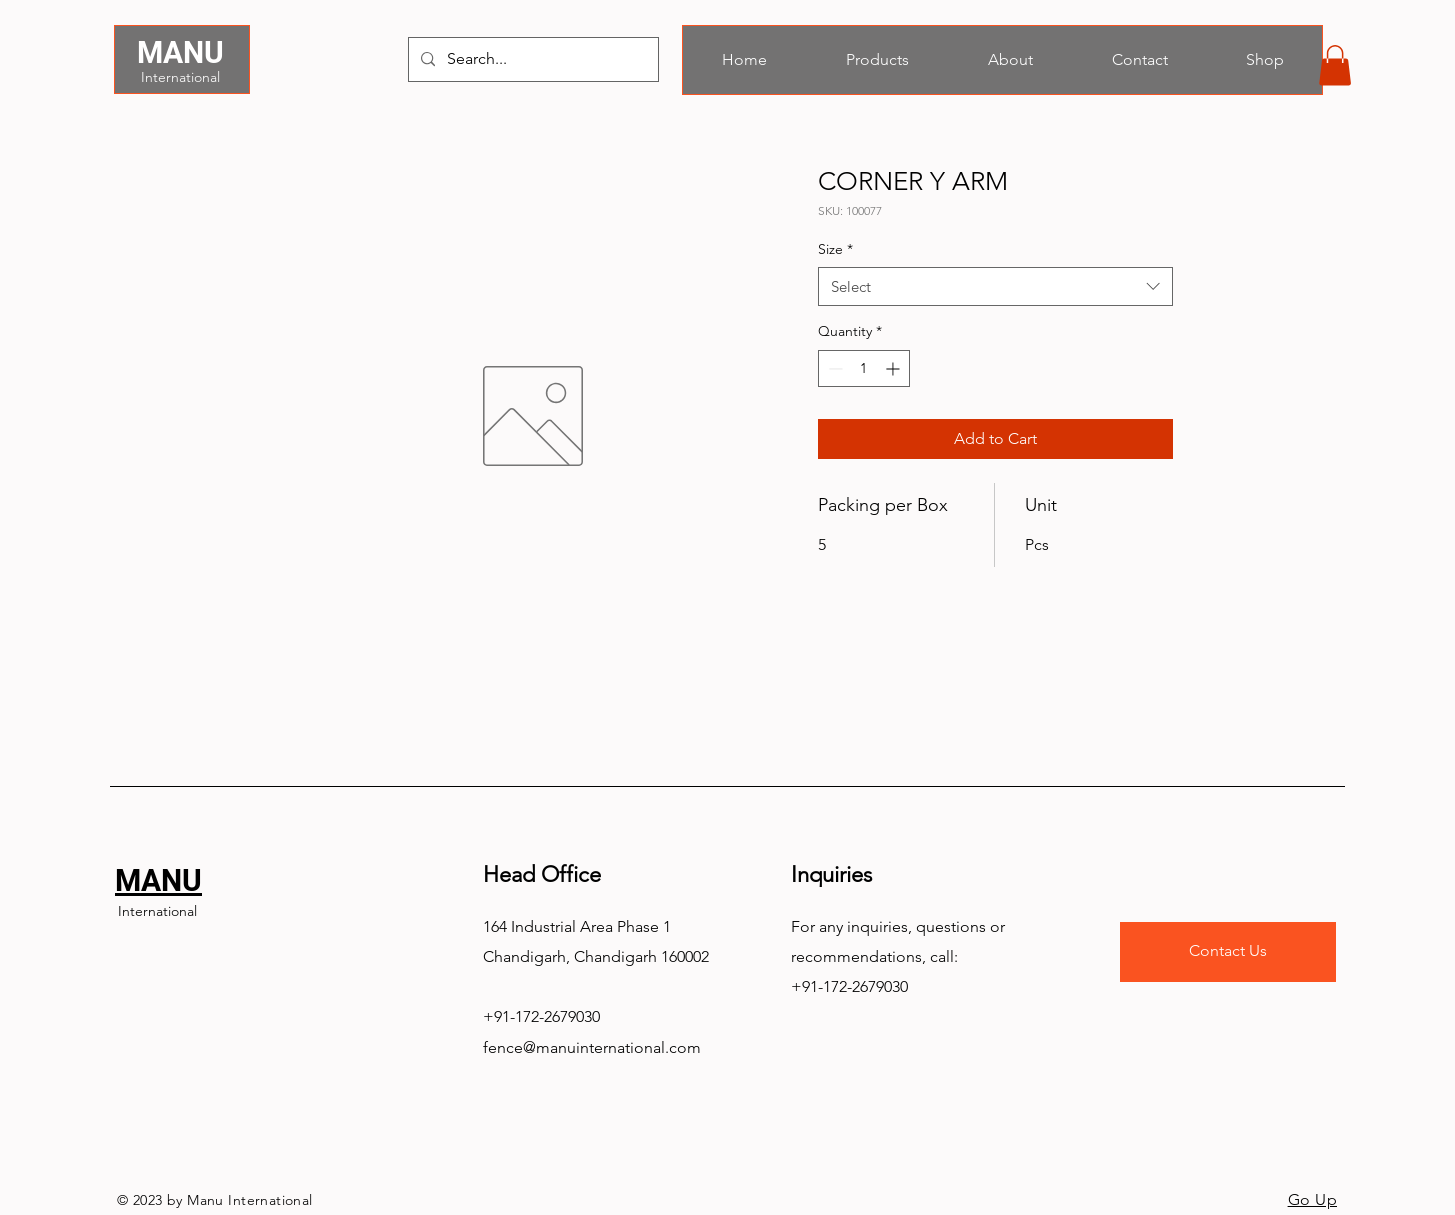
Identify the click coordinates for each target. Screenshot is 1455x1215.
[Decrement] (833, 368)
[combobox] (995, 286)
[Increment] (894, 368)
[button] (1335, 65)
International (180, 77)
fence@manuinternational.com (592, 1047)
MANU (180, 52)
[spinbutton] (864, 368)
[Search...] (531, 59)
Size (835, 249)
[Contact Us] (1228, 952)
